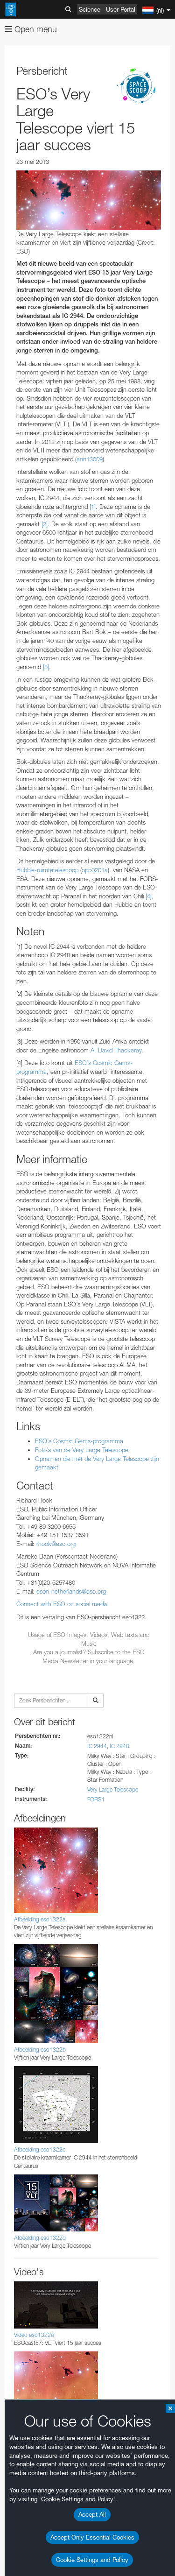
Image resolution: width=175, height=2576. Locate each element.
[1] (93, 506)
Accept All (92, 2514)
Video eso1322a (34, 2334)
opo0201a (95, 870)
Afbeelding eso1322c (39, 2149)
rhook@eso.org (56, 1543)
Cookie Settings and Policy (92, 2559)
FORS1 (96, 1799)
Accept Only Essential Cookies (92, 2537)
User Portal (120, 9)
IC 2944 (97, 1746)
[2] (45, 524)
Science (89, 9)
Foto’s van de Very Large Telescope (81, 1450)
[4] (149, 896)
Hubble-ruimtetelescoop (47, 870)
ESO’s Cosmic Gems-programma (79, 1441)
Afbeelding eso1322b (40, 2049)
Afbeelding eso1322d (40, 2237)
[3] (46, 666)
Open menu (31, 29)
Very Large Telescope (112, 1789)
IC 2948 (119, 1746)
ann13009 (90, 459)
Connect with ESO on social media (62, 1604)
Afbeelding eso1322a (39, 1919)
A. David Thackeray (116, 1050)
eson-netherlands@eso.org (71, 1591)
